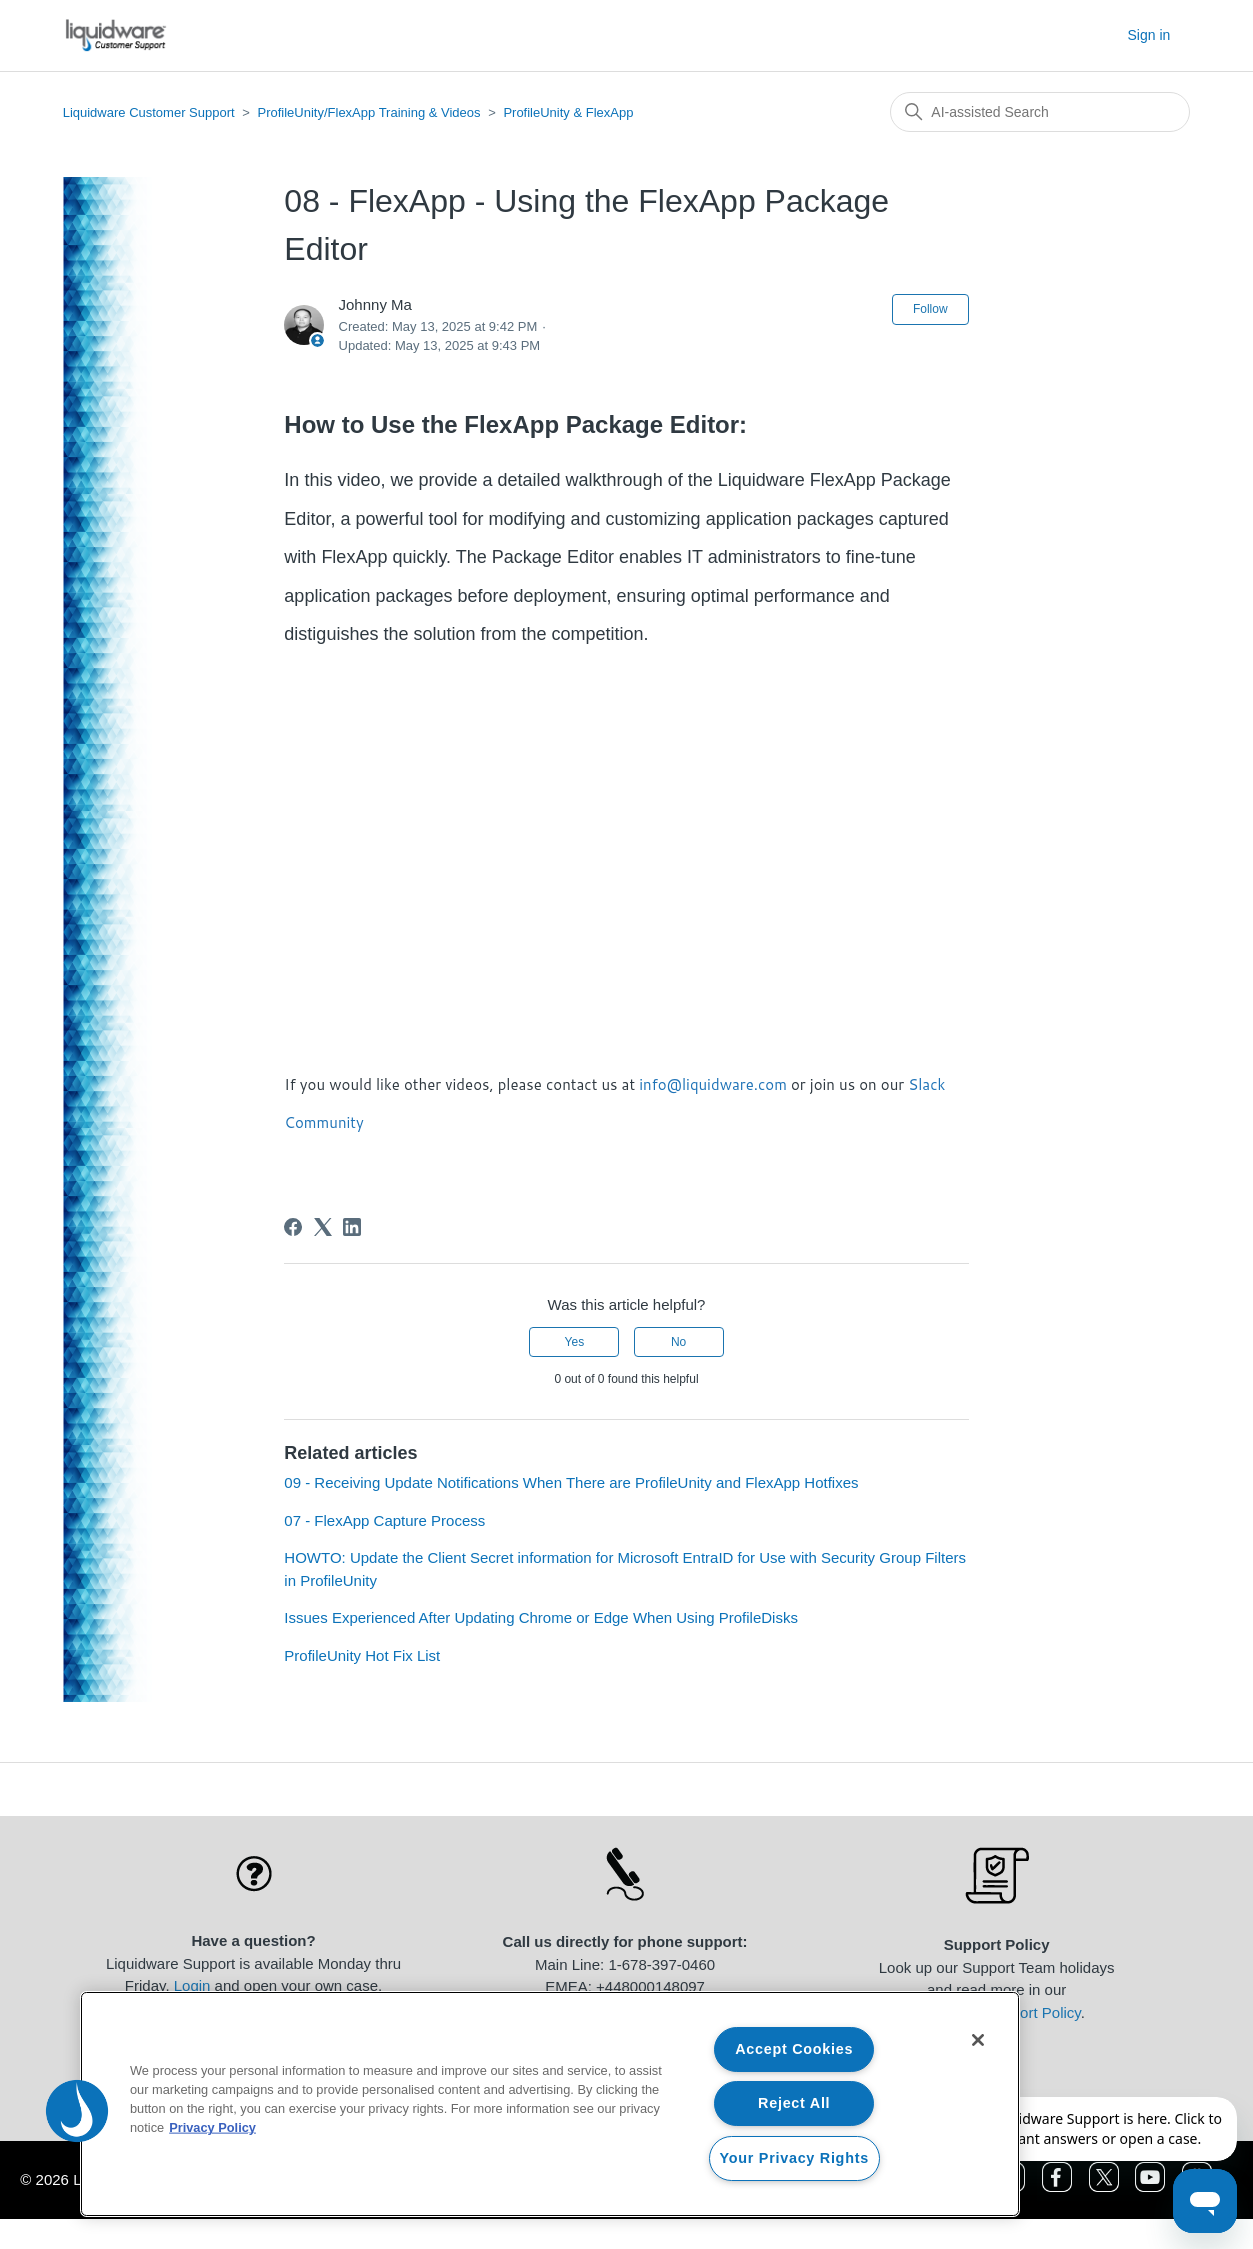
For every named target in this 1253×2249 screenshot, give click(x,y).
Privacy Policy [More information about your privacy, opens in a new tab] (212, 2127)
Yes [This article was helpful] (575, 1342)
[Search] (1040, 112)
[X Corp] (323, 1227)
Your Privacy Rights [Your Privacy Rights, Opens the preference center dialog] (794, 2158)
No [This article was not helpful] (678, 1342)
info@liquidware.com (713, 1084)
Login (192, 1985)
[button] (77, 2111)
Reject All (794, 2103)
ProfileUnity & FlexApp (568, 112)
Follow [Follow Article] (930, 309)
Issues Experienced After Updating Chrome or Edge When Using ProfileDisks (541, 1617)
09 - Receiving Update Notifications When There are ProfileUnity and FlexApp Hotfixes (571, 1482)
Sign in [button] (1149, 35)
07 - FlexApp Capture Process (384, 1520)
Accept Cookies (794, 2049)
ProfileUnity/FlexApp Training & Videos (368, 112)
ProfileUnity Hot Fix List (362, 1655)
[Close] (978, 2040)
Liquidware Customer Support (149, 112)
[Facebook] (293, 1227)
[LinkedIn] (352, 1227)
